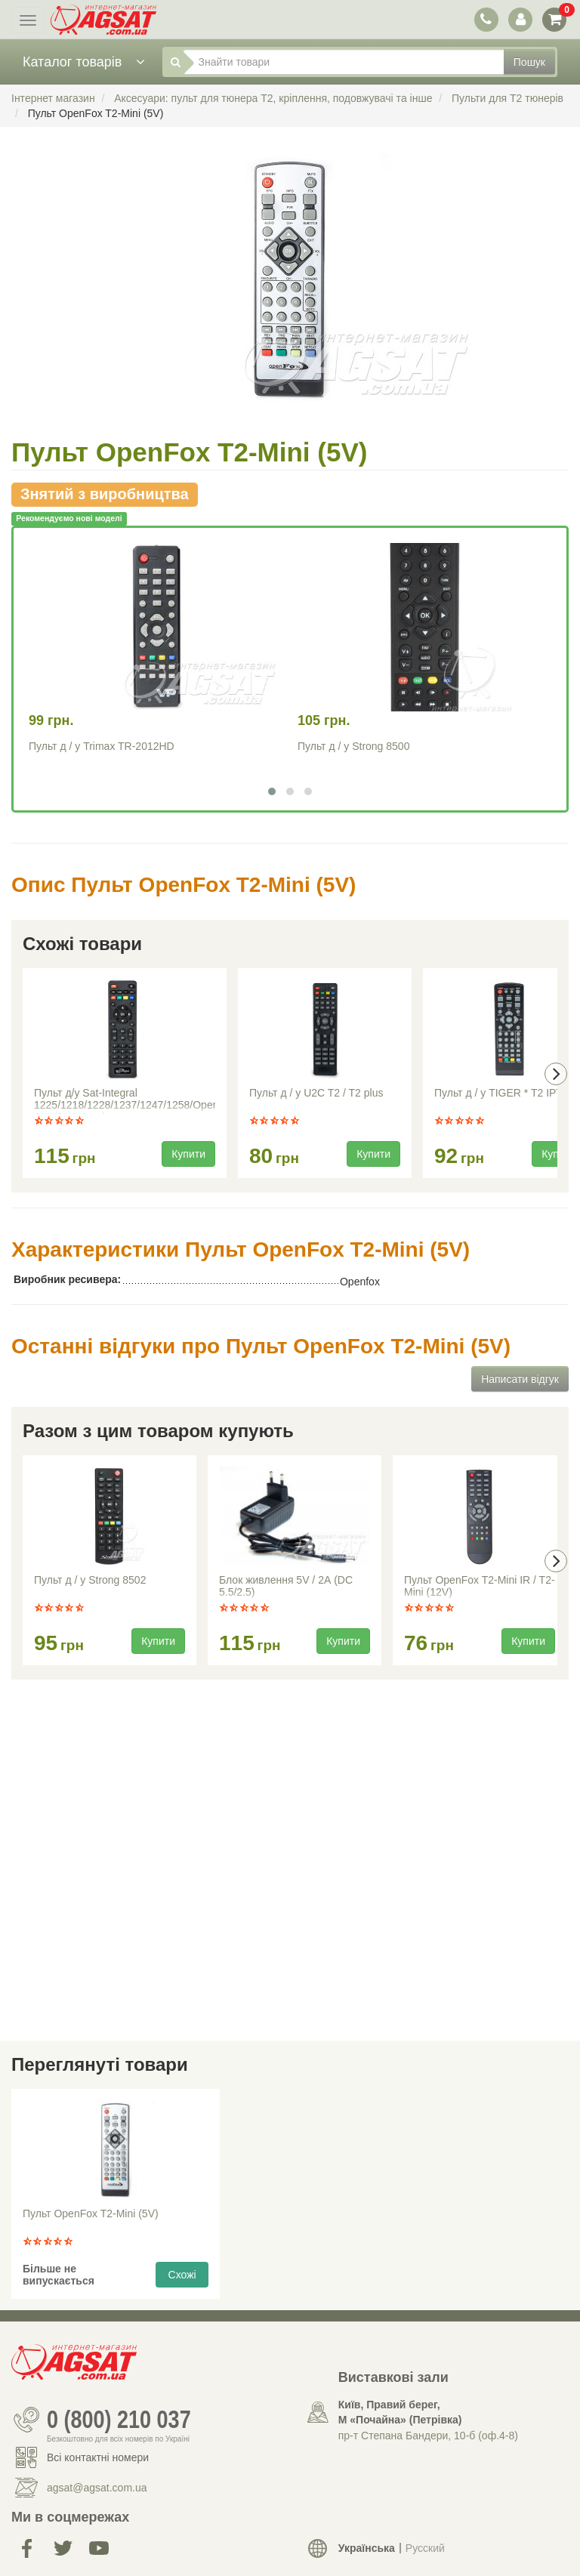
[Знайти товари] (343, 62)
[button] (272, 791)
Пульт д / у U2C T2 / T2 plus (316, 1093)
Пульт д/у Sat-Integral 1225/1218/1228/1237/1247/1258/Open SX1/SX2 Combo (124, 1100)
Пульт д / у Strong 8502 (90, 1580)
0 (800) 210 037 (119, 2420)
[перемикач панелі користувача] (520, 19)
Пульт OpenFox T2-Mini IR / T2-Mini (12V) (479, 1586)
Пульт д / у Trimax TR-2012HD (101, 746)
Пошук (529, 62)
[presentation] (556, 1074)
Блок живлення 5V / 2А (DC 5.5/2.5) (286, 1586)
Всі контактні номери (98, 2457)
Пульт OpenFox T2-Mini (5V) (91, 2213)
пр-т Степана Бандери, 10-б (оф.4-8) (428, 2435)
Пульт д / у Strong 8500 (353, 746)
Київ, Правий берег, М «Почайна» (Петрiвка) (400, 2412)
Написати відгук (520, 1379)
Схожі (182, 2275)
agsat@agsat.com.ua (97, 2488)
